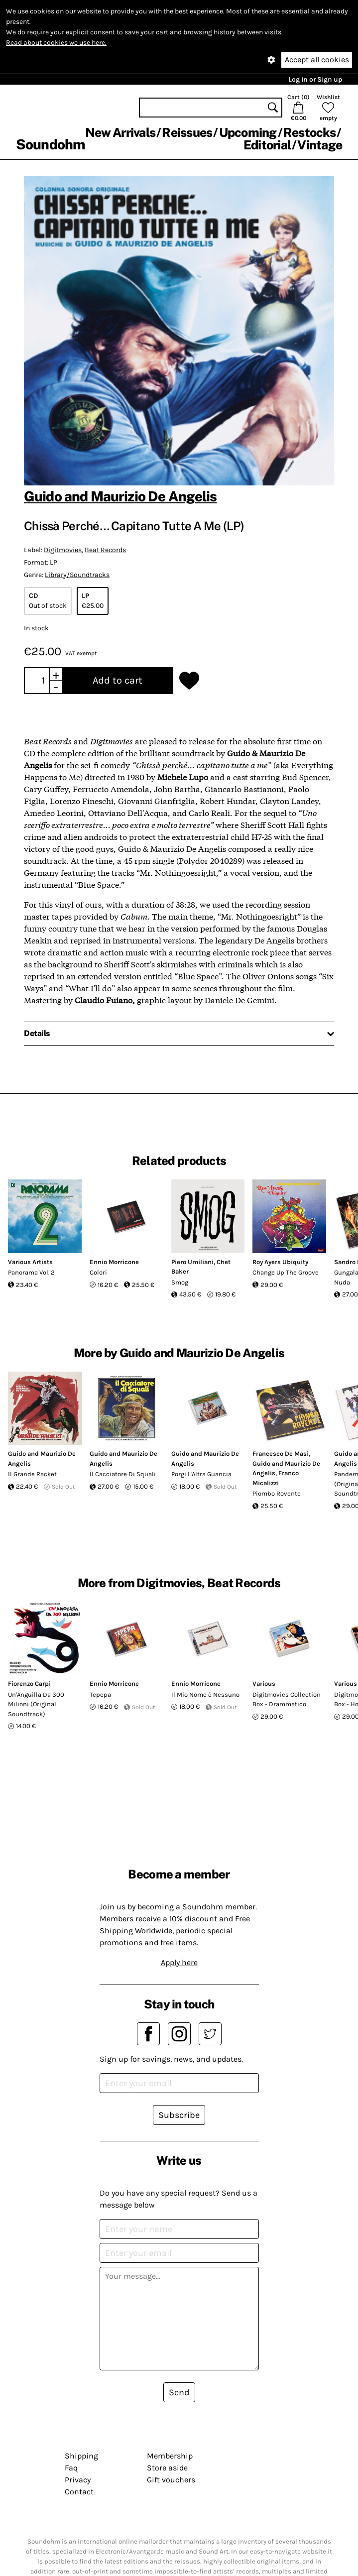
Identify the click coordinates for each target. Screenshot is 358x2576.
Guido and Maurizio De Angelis (120, 496)
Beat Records (105, 550)
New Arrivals (120, 132)
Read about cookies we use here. (56, 42)
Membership (170, 2455)
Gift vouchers (171, 2479)
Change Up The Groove (285, 1272)
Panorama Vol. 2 (31, 1272)
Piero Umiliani (192, 1262)
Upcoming (248, 132)
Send (179, 2392)
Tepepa (100, 1694)
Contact (79, 2491)
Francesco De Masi (280, 1453)
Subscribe (179, 2114)
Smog (179, 1282)
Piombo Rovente (276, 1493)
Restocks (309, 132)
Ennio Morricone (114, 1262)
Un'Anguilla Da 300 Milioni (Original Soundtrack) (36, 1704)
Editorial (267, 144)
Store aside (167, 2467)
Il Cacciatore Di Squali (123, 1474)
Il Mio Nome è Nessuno (205, 1694)
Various (263, 1683)
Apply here (179, 1962)
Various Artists (30, 1262)
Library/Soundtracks (77, 575)
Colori (98, 1272)
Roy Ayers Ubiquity (280, 1262)
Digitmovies (63, 550)
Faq (71, 2467)
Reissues (187, 132)
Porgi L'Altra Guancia (201, 1474)
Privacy (78, 2479)
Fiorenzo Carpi (29, 1683)
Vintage (319, 144)
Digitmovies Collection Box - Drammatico (286, 1699)
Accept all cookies (317, 59)
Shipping (81, 2455)
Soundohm (50, 144)
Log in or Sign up (315, 79)
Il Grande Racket (32, 1474)
